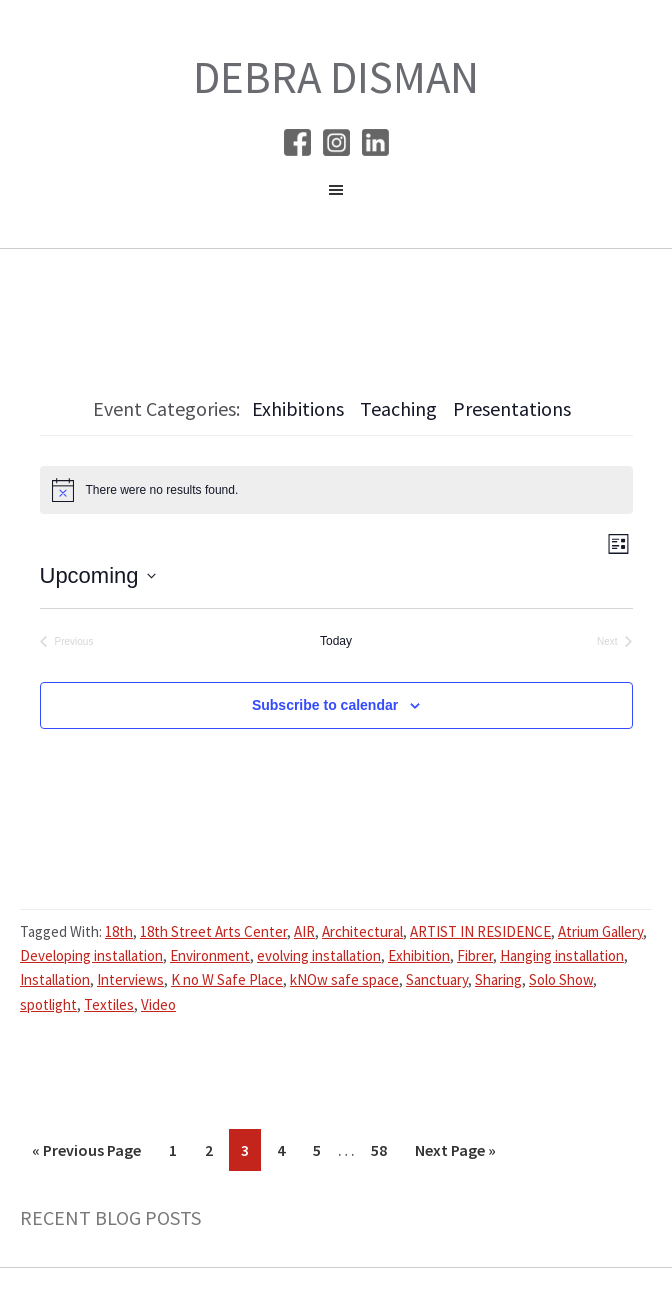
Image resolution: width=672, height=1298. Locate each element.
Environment (210, 955)
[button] (336, 195)
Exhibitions (298, 408)
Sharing (498, 979)
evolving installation (319, 955)
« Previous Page (86, 1153)
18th (119, 931)
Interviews (130, 979)
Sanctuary (437, 979)
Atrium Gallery (600, 931)
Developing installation (91, 955)
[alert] (336, 490)
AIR (304, 931)
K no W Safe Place (227, 979)
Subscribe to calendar (325, 705)
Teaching (398, 408)
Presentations (512, 408)
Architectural (362, 931)
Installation (55, 979)
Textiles (109, 1004)
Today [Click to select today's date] (336, 641)
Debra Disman (336, 77)
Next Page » (455, 1153)
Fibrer (475, 955)
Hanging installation (562, 955)
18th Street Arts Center (213, 931)
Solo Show (561, 979)
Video (158, 1004)
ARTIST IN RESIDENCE (480, 931)
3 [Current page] (250, 1153)
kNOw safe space (344, 979)
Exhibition (419, 955)
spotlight (48, 1004)
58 (384, 1153)
